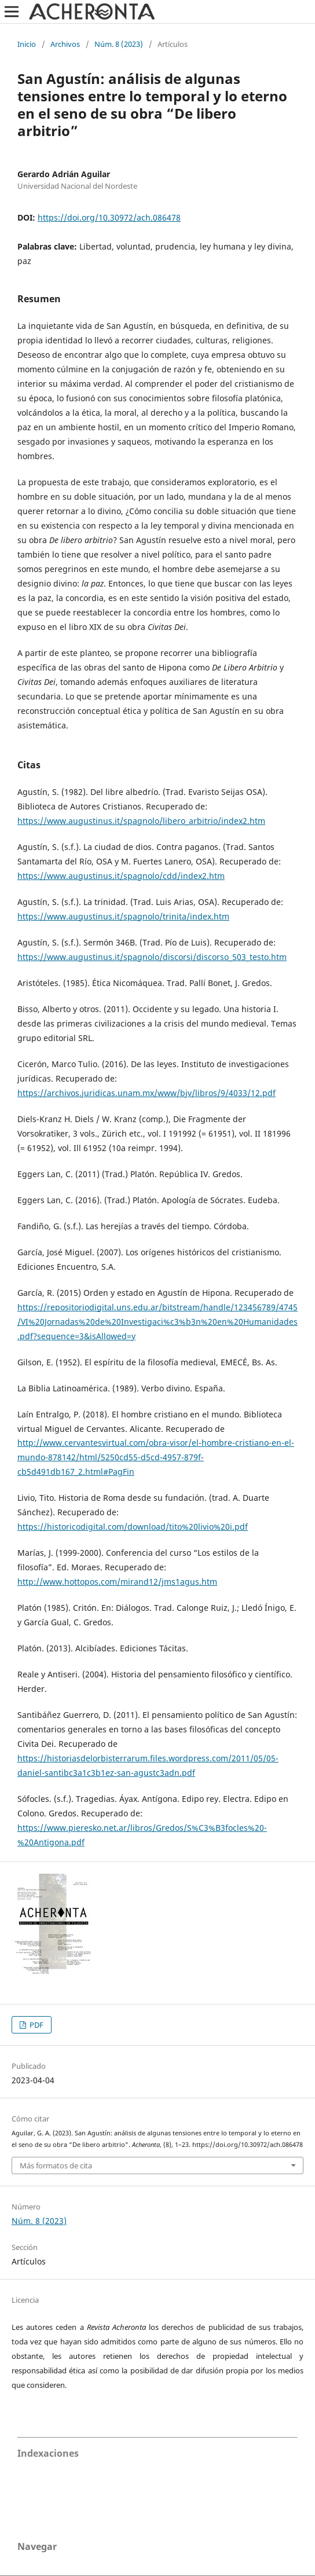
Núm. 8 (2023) (118, 44)
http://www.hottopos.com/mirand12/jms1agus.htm (117, 1581)
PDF (35, 2025)
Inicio (26, 44)
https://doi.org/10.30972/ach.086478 (109, 217)
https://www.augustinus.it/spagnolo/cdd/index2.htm (121, 875)
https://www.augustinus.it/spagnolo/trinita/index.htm (123, 916)
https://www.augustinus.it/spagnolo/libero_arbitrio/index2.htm (141, 820)
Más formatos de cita (56, 2165)
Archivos (65, 44)
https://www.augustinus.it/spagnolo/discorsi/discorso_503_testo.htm (152, 956)
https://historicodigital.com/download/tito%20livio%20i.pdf (132, 1526)
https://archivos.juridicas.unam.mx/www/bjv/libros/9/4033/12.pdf (146, 1092)
